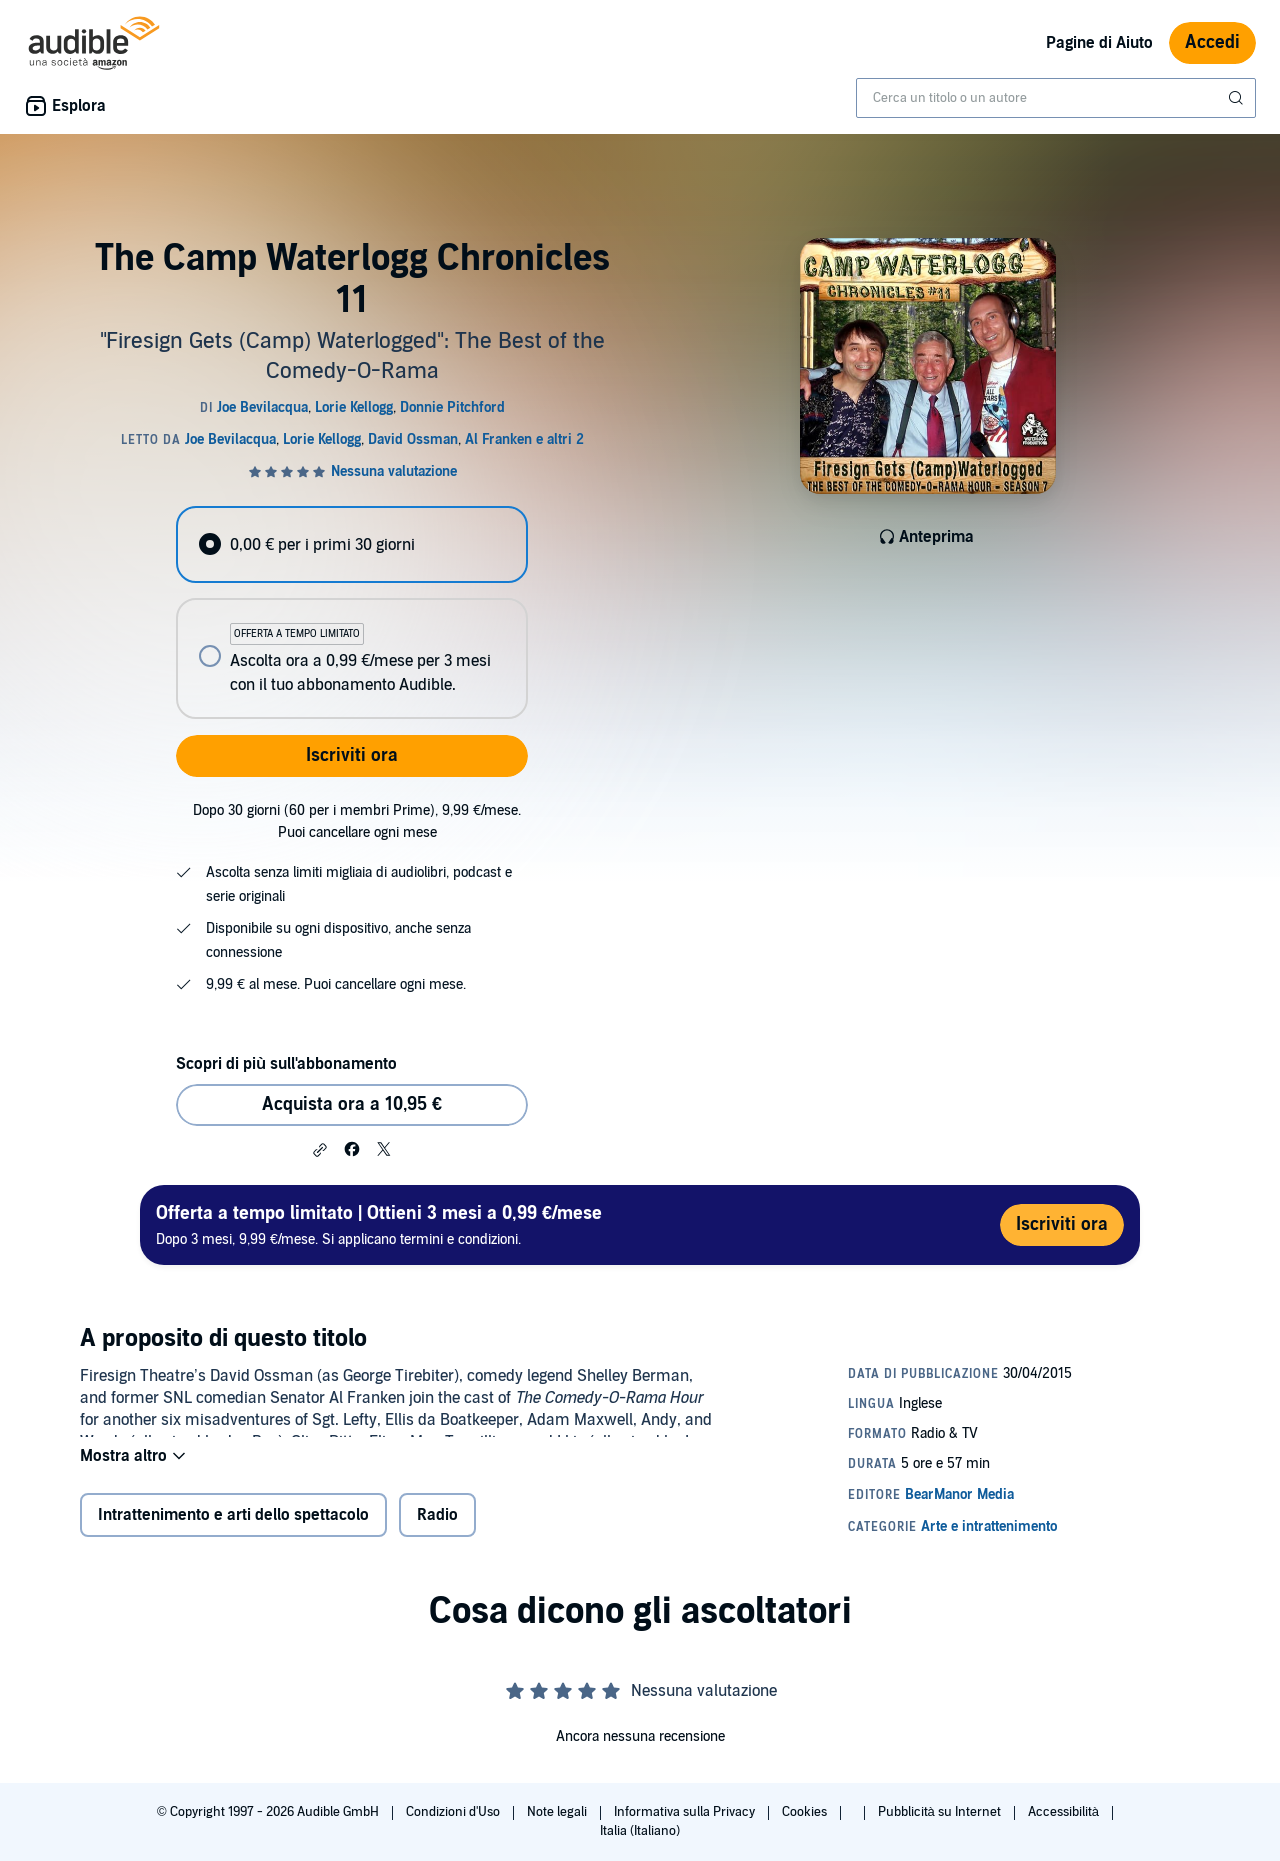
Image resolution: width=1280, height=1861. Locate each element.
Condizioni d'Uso (454, 1812)
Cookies (806, 1812)
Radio (437, 1528)
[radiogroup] (352, 612)
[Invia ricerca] (1238, 98)
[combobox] (1056, 98)
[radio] (352, 544)
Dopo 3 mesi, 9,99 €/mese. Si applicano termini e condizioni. (379, 1224)
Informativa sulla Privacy (686, 1812)
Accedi (1212, 42)
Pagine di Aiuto (1099, 43)
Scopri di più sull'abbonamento (286, 1064)
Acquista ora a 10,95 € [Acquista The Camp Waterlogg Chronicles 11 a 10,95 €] (352, 1104)
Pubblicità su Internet (941, 1812)
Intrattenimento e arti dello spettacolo (233, 1528)
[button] (320, 1150)
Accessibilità (1065, 1812)
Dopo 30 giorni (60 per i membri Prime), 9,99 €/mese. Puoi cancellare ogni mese (357, 821)
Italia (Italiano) (640, 1831)
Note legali (558, 1812)
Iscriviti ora (352, 755)
